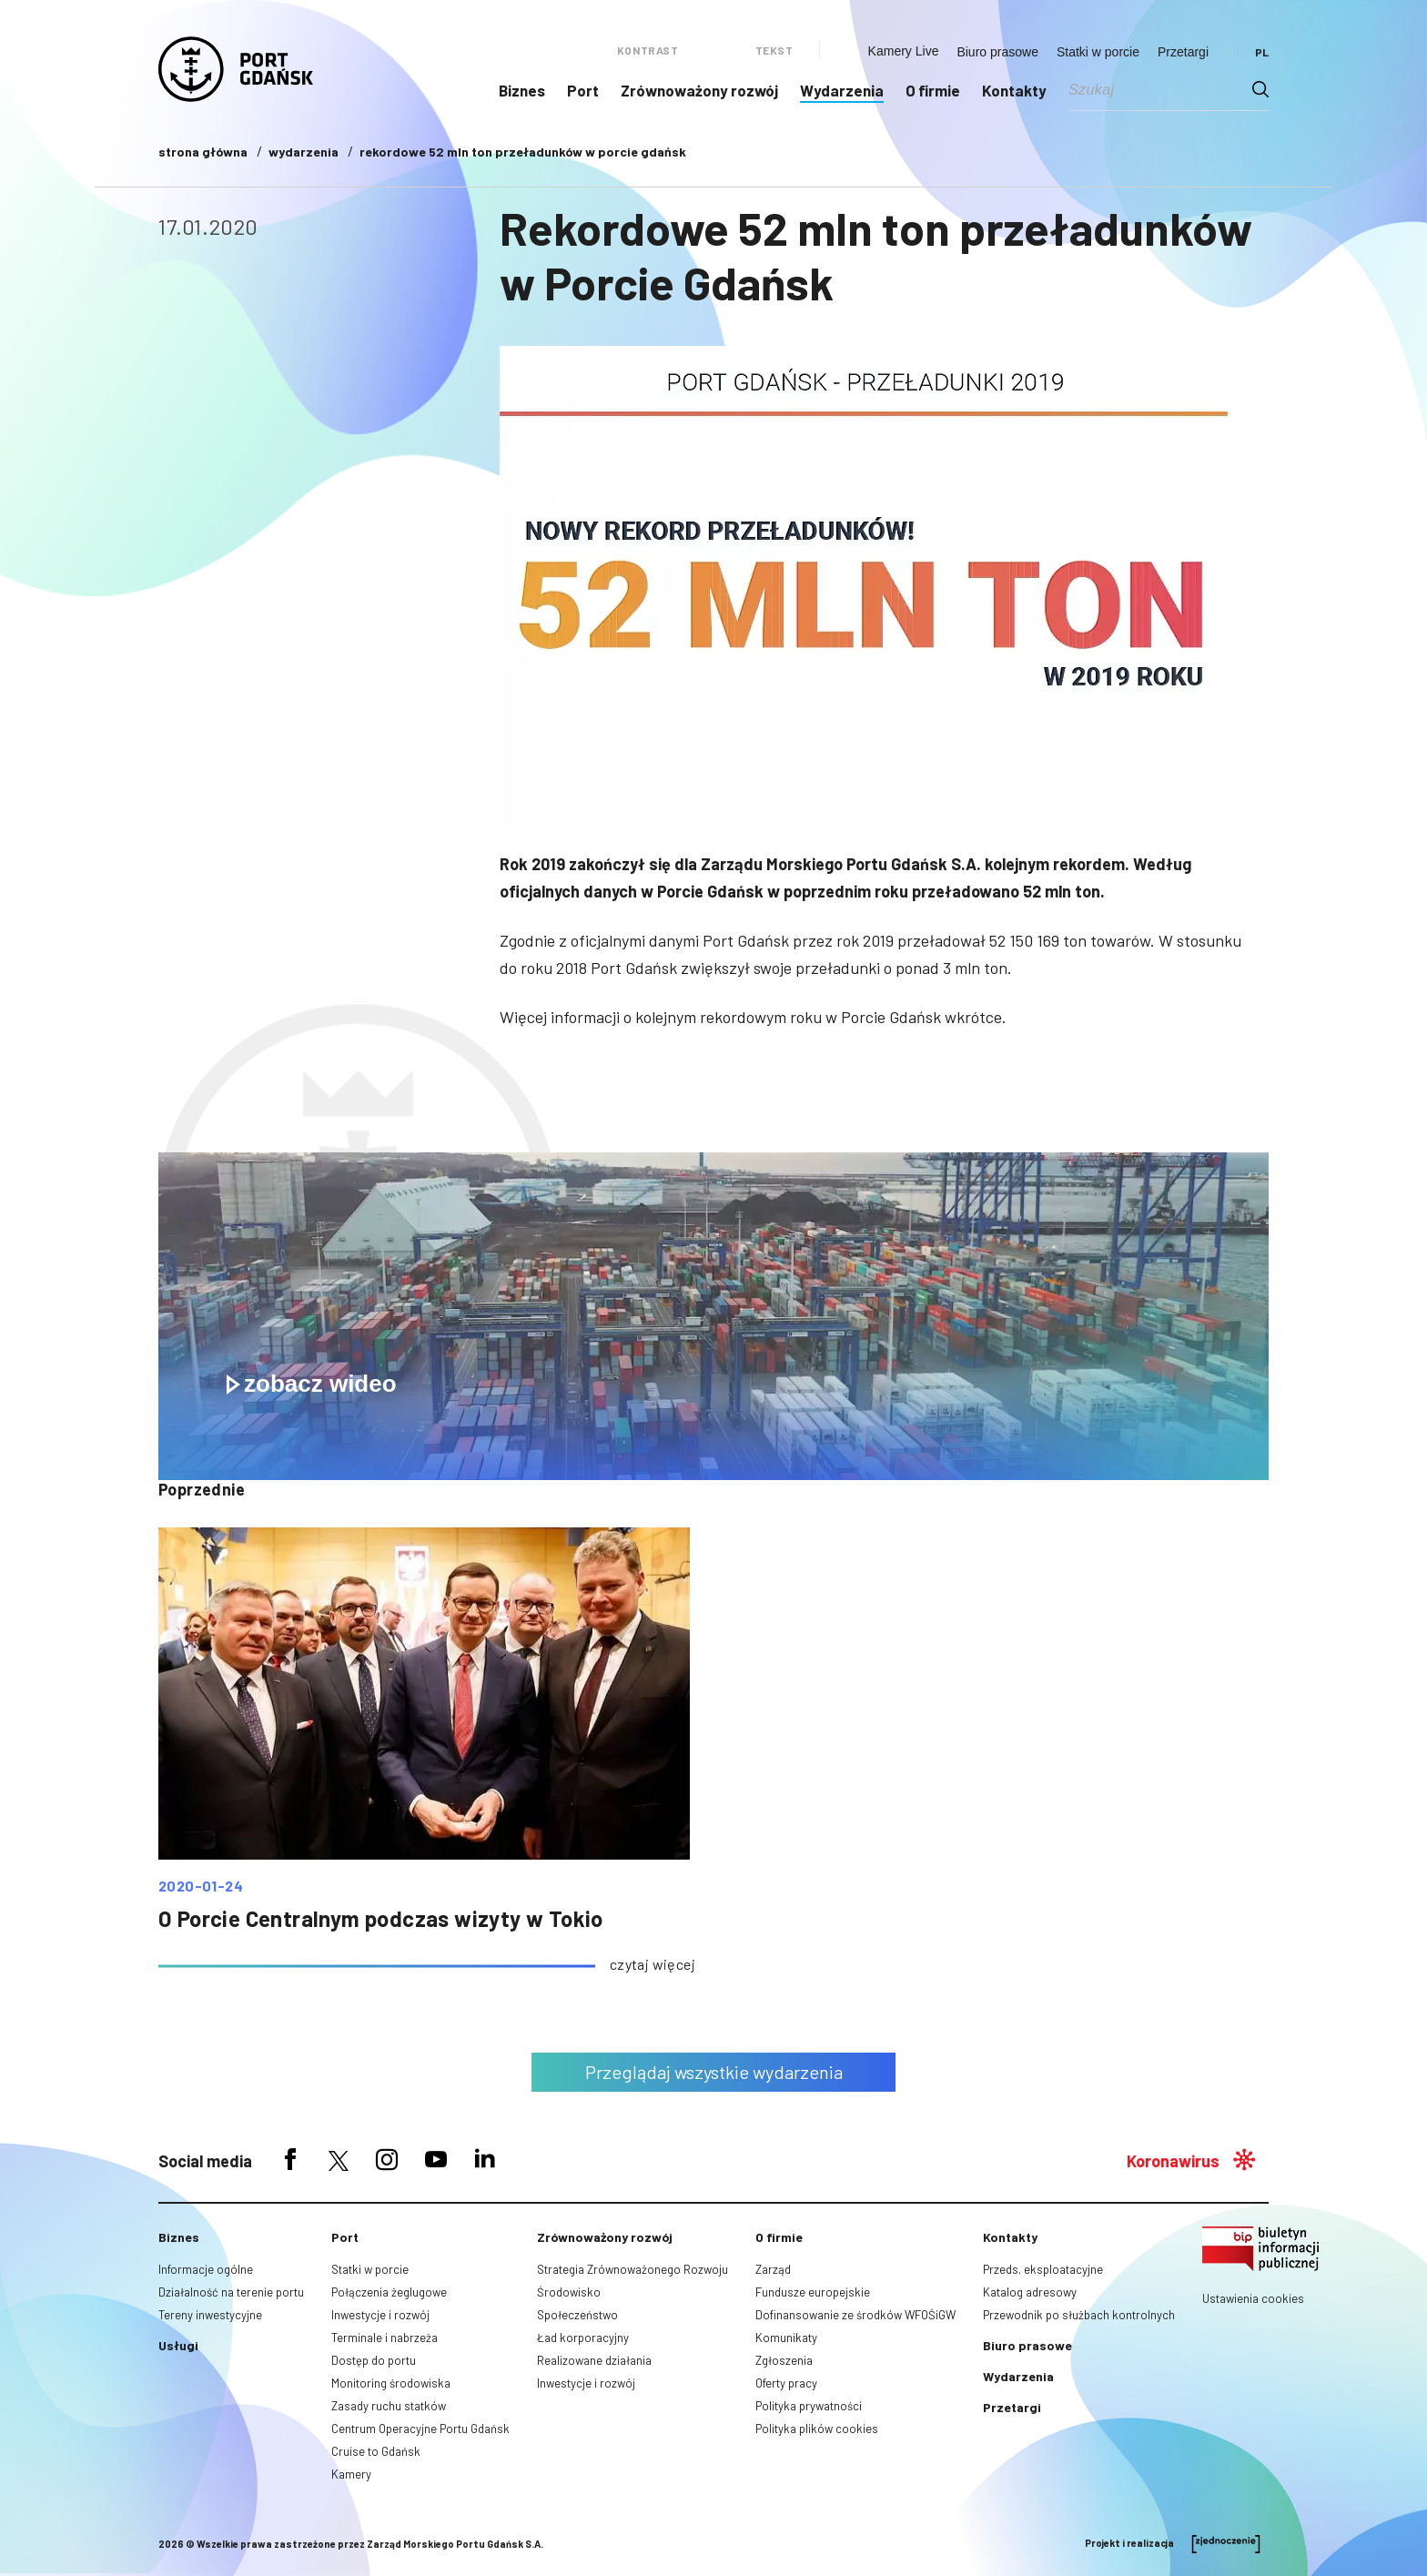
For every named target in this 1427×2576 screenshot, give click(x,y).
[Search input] (1160, 89)
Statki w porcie (1098, 52)
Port (583, 90)
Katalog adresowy (1030, 2292)
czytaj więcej (652, 1964)
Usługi (178, 2345)
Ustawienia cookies (1253, 2298)
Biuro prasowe (997, 52)
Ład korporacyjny (583, 2337)
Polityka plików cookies (816, 2428)
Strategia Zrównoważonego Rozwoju (632, 2269)
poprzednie (201, 1489)
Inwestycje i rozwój (380, 2314)
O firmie (933, 90)
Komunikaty (786, 2337)
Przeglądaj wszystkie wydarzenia (714, 2072)
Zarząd (773, 2269)
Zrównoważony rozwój (699, 90)
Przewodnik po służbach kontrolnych (1079, 2314)
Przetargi (1183, 52)
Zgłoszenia (784, 2360)
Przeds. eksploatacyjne (1043, 2269)
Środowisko (569, 2292)
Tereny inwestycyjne (210, 2314)
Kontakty (1014, 90)
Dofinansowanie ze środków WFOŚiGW (855, 2314)
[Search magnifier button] (1260, 89)
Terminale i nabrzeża (384, 2337)
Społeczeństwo (577, 2314)
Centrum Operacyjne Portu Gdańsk (420, 2428)
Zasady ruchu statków (388, 2406)
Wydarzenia (842, 90)
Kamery (351, 2474)
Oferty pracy (786, 2383)
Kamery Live (903, 51)
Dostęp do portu (373, 2360)
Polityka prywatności (808, 2406)
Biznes (522, 90)
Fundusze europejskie (812, 2292)
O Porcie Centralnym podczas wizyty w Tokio (380, 1918)
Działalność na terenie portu (231, 2292)
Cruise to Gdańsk (375, 2451)
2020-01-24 (200, 1886)
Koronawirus (1173, 2161)
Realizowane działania (594, 2360)
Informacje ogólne (205, 2269)
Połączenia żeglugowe (389, 2292)
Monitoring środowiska (390, 2383)
